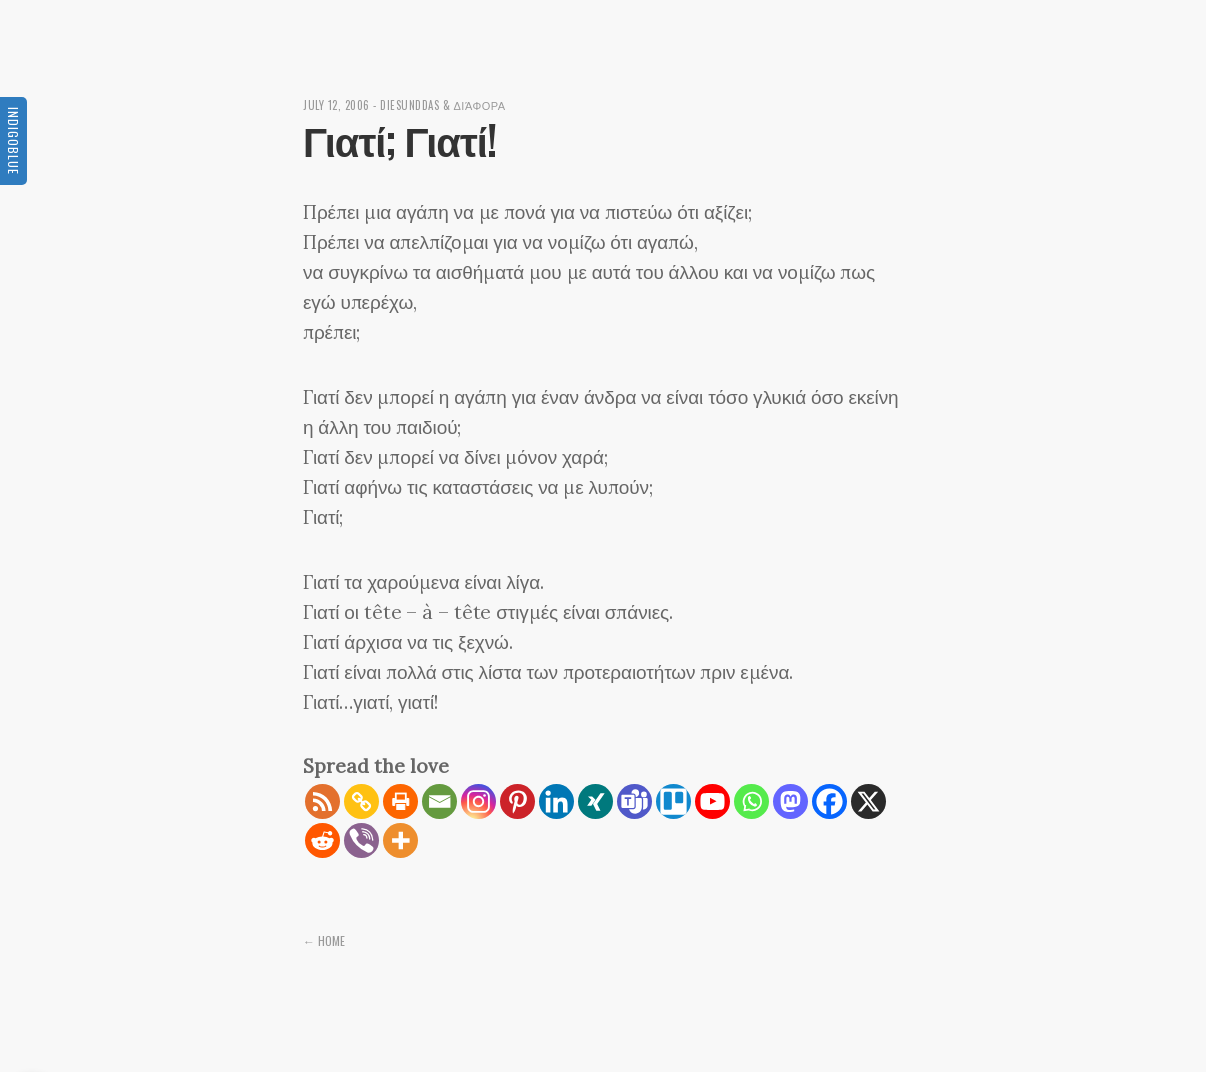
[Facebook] (829, 801)
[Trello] (673, 801)
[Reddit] (322, 840)
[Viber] (361, 840)
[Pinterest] (517, 801)
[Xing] (595, 801)
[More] (400, 840)
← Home (324, 940)
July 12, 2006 (336, 105)
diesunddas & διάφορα (443, 105)
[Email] (439, 801)
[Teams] (634, 801)
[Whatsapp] (751, 801)
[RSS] (322, 801)
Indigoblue (13, 141)
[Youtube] (712, 801)
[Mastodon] (790, 801)
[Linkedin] (556, 801)
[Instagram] (478, 801)
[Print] (400, 801)
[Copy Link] (361, 801)
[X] (868, 801)
